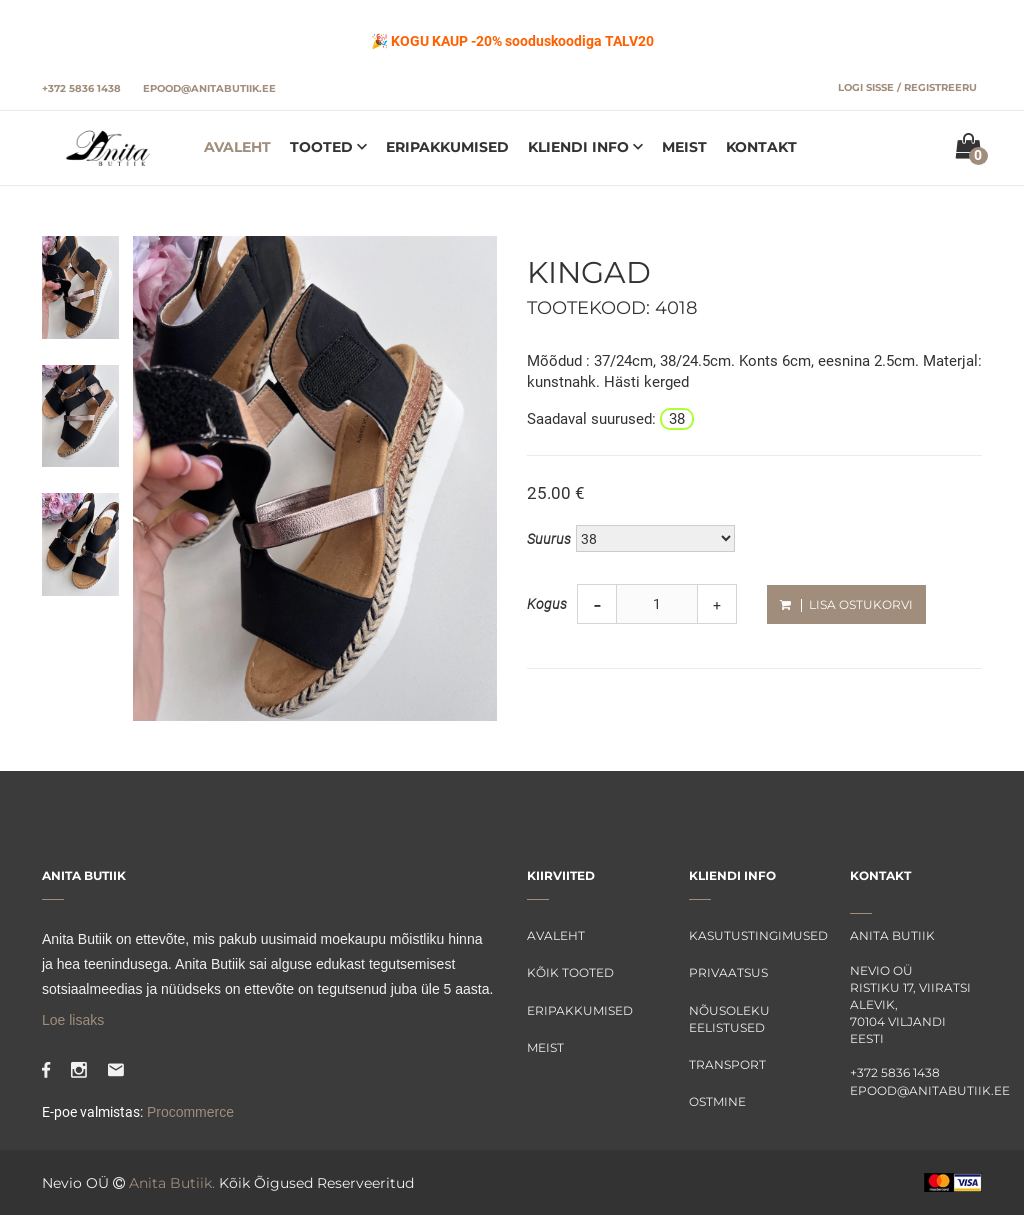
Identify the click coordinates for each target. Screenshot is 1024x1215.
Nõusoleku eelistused (729, 1019)
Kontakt (761, 147)
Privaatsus (728, 972)
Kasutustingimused (755, 935)
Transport (727, 1064)
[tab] (80, 286)
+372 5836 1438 (81, 88)
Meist (684, 147)
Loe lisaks (73, 1020)
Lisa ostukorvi (846, 604)
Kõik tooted (570, 972)
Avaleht (237, 147)
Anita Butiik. (172, 1183)
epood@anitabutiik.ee (209, 88)
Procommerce (188, 1112)
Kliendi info (580, 147)
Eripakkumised (447, 147)
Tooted (323, 147)
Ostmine (717, 1101)
